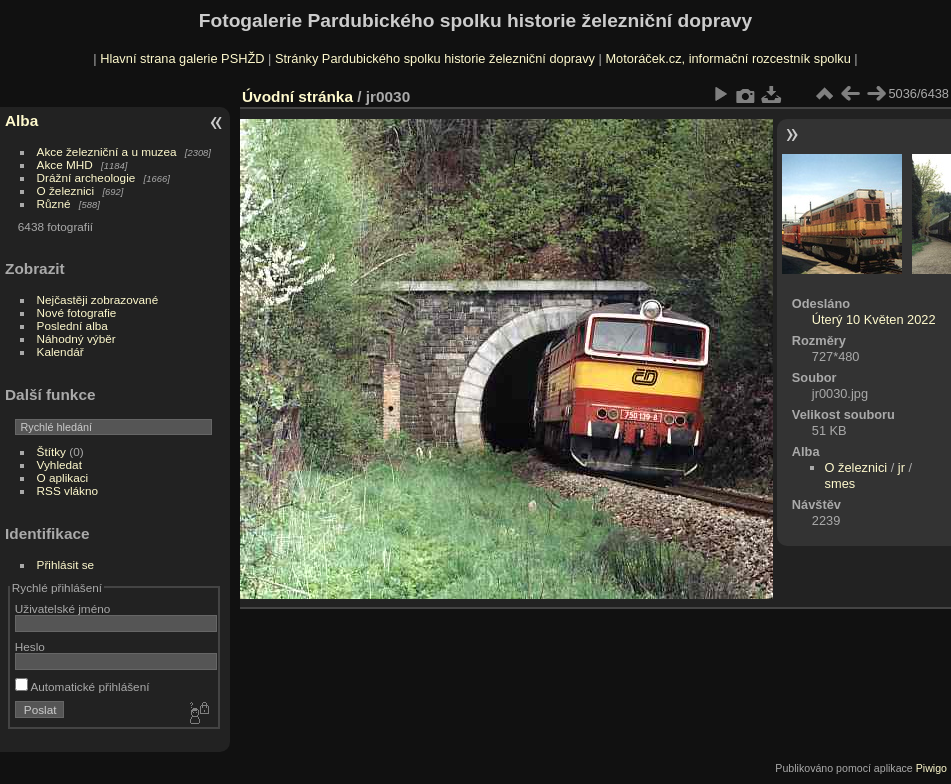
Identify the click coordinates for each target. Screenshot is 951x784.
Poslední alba (72, 325)
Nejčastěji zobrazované (98, 299)
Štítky (51, 451)
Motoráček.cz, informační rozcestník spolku (727, 58)
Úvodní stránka (297, 96)
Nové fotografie (77, 312)
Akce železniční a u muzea (107, 151)
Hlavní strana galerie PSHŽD (182, 58)
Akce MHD (65, 164)
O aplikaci (63, 477)
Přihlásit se (66, 564)
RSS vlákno (67, 490)
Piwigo (931, 768)
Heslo (30, 646)
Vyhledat (59, 464)
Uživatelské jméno (62, 608)
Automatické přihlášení (82, 686)
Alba (21, 120)
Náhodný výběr (76, 338)
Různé (54, 203)
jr (901, 467)
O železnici (66, 190)
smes (840, 483)
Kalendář (60, 351)
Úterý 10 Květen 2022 (874, 319)
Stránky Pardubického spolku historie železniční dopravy (435, 58)
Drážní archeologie (86, 177)
